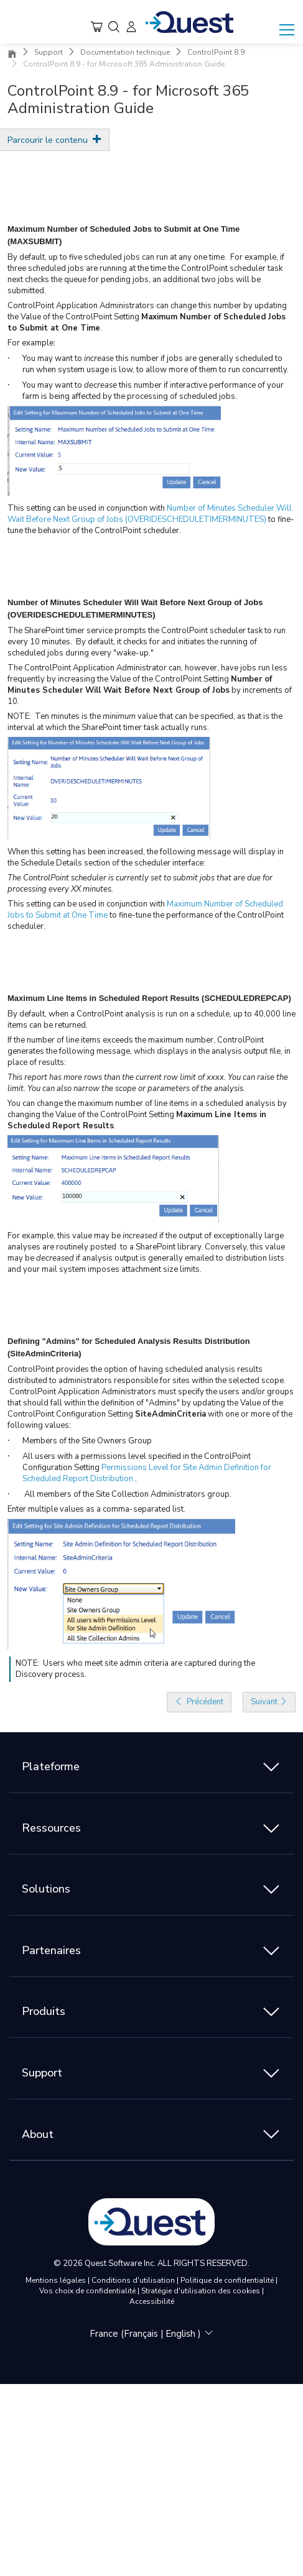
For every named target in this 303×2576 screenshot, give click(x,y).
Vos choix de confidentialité (88, 2291)
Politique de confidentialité (228, 2280)
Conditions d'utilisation (134, 2280)
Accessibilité (151, 2301)
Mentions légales (57, 2280)
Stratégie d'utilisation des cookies (201, 2291)
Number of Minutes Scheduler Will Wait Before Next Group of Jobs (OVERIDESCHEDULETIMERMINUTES (149, 514)
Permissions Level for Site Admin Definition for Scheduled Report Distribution (146, 1473)
